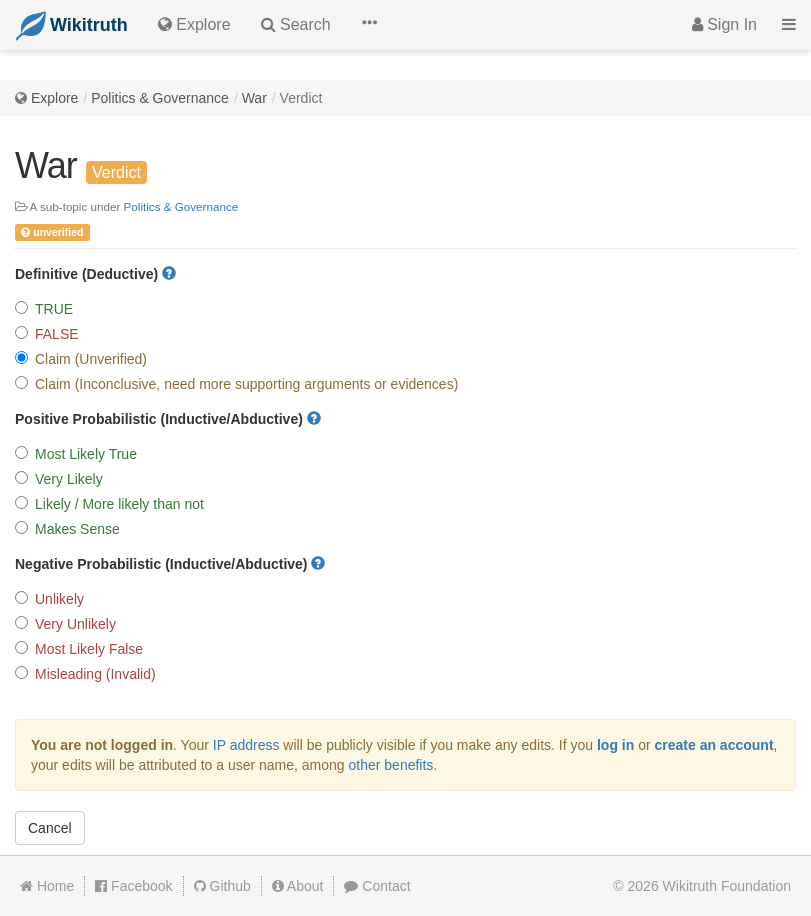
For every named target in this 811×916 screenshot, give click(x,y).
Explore (54, 98)
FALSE (47, 334)
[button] (369, 25)
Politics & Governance (160, 98)
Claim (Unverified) (81, 359)
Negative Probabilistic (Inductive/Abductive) (170, 564)
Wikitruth (727, 886)
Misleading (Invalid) (85, 674)
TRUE (44, 309)
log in (615, 745)
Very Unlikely (65, 624)
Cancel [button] (50, 828)
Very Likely (59, 479)
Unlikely (49, 599)
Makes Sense (67, 529)
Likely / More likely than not (109, 504)
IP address (246, 745)
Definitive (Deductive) (95, 274)
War (254, 98)
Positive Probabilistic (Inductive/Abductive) (168, 419)
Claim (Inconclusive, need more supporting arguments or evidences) (236, 384)
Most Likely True (76, 454)
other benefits (391, 765)
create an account (714, 745)
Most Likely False (79, 649)
